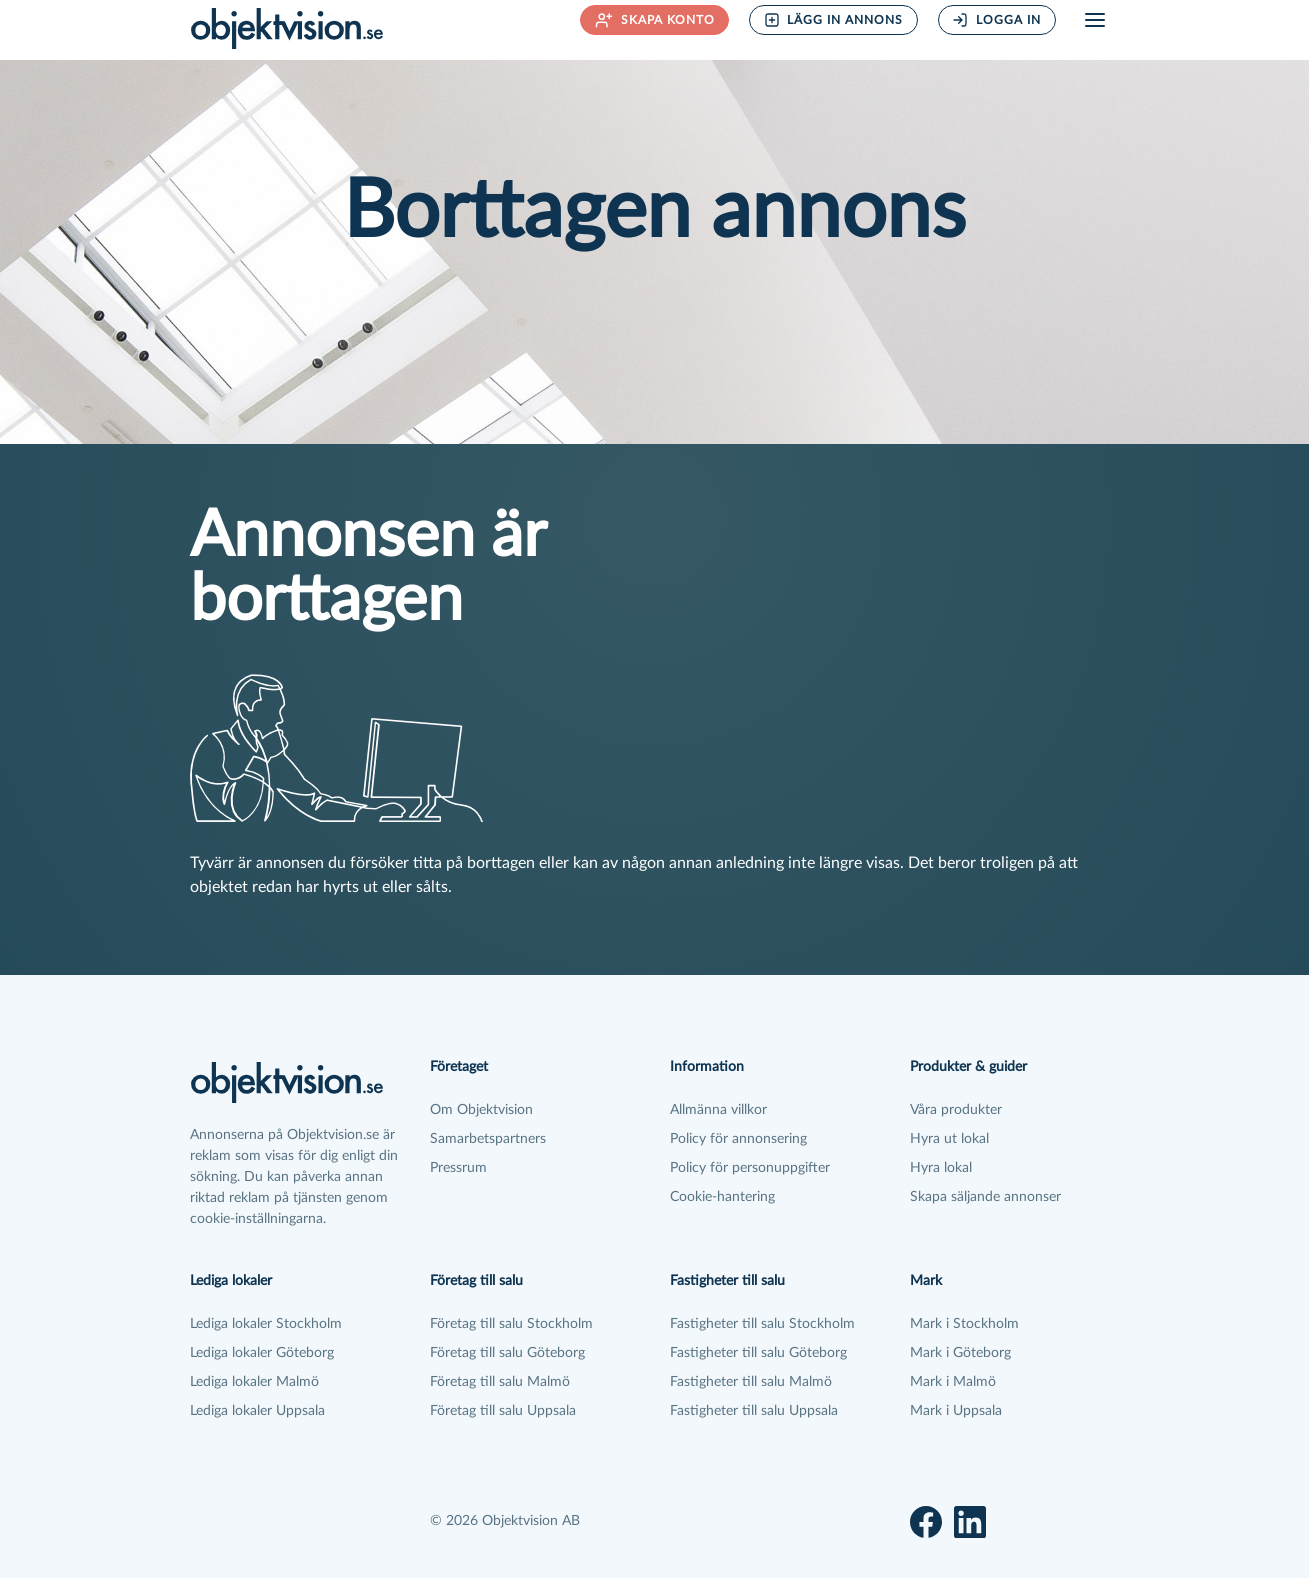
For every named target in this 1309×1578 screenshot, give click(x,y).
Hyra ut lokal (949, 1139)
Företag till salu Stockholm (511, 1324)
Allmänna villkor (718, 1110)
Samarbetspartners (488, 1139)
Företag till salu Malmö (500, 1382)
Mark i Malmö (953, 1382)
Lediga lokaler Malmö (254, 1382)
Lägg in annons (834, 20)
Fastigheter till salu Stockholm (762, 1324)
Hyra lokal (941, 1168)
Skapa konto (655, 20)
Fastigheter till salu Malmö (751, 1382)
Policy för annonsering (738, 1139)
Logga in (996, 20)
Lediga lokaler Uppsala (257, 1411)
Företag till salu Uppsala (503, 1411)
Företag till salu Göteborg (507, 1353)
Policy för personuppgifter (750, 1168)
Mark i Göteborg (960, 1353)
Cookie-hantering (722, 1197)
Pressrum (458, 1168)
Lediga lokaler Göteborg (262, 1353)
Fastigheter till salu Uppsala (754, 1411)
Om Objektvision (481, 1110)
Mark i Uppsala (956, 1411)
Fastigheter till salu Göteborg (758, 1353)
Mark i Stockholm (964, 1324)
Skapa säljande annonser (985, 1197)
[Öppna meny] (1095, 20)
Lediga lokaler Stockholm (266, 1324)
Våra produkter (956, 1110)
